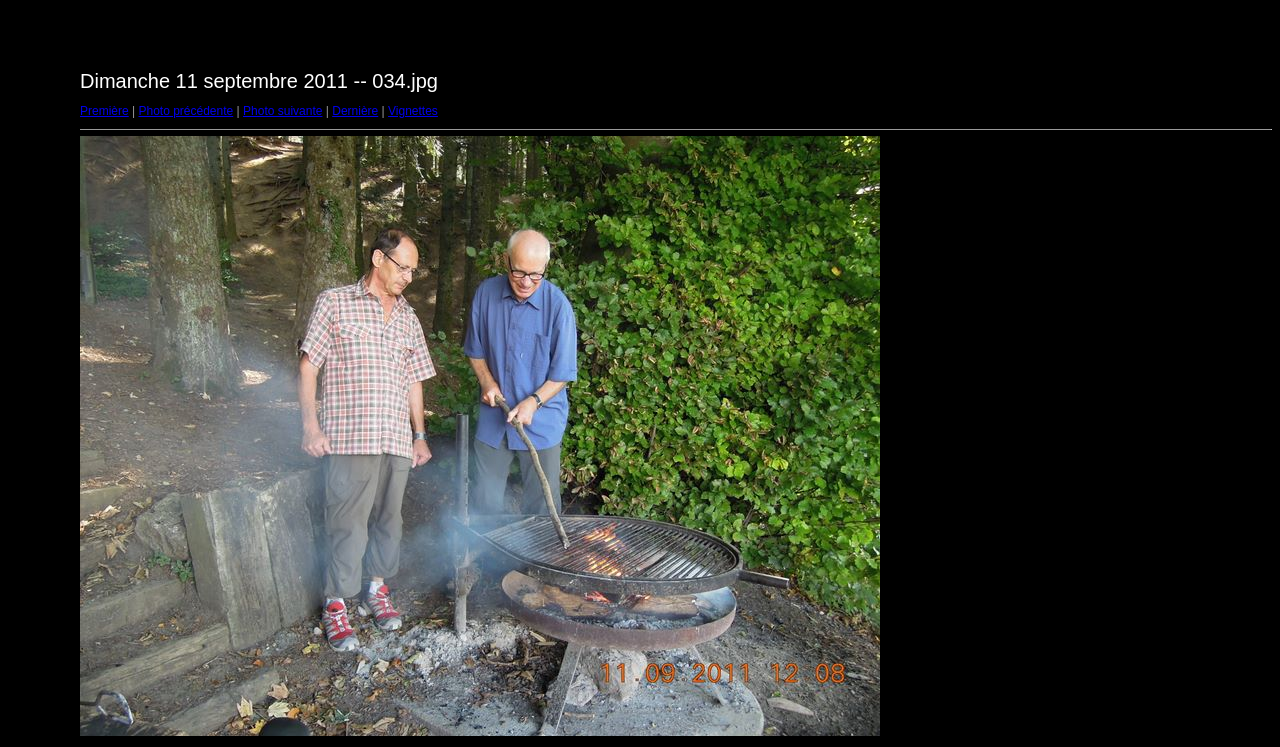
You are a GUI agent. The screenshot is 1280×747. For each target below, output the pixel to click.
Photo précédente (185, 111)
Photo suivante (282, 111)
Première (104, 111)
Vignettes (413, 111)
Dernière (355, 111)
